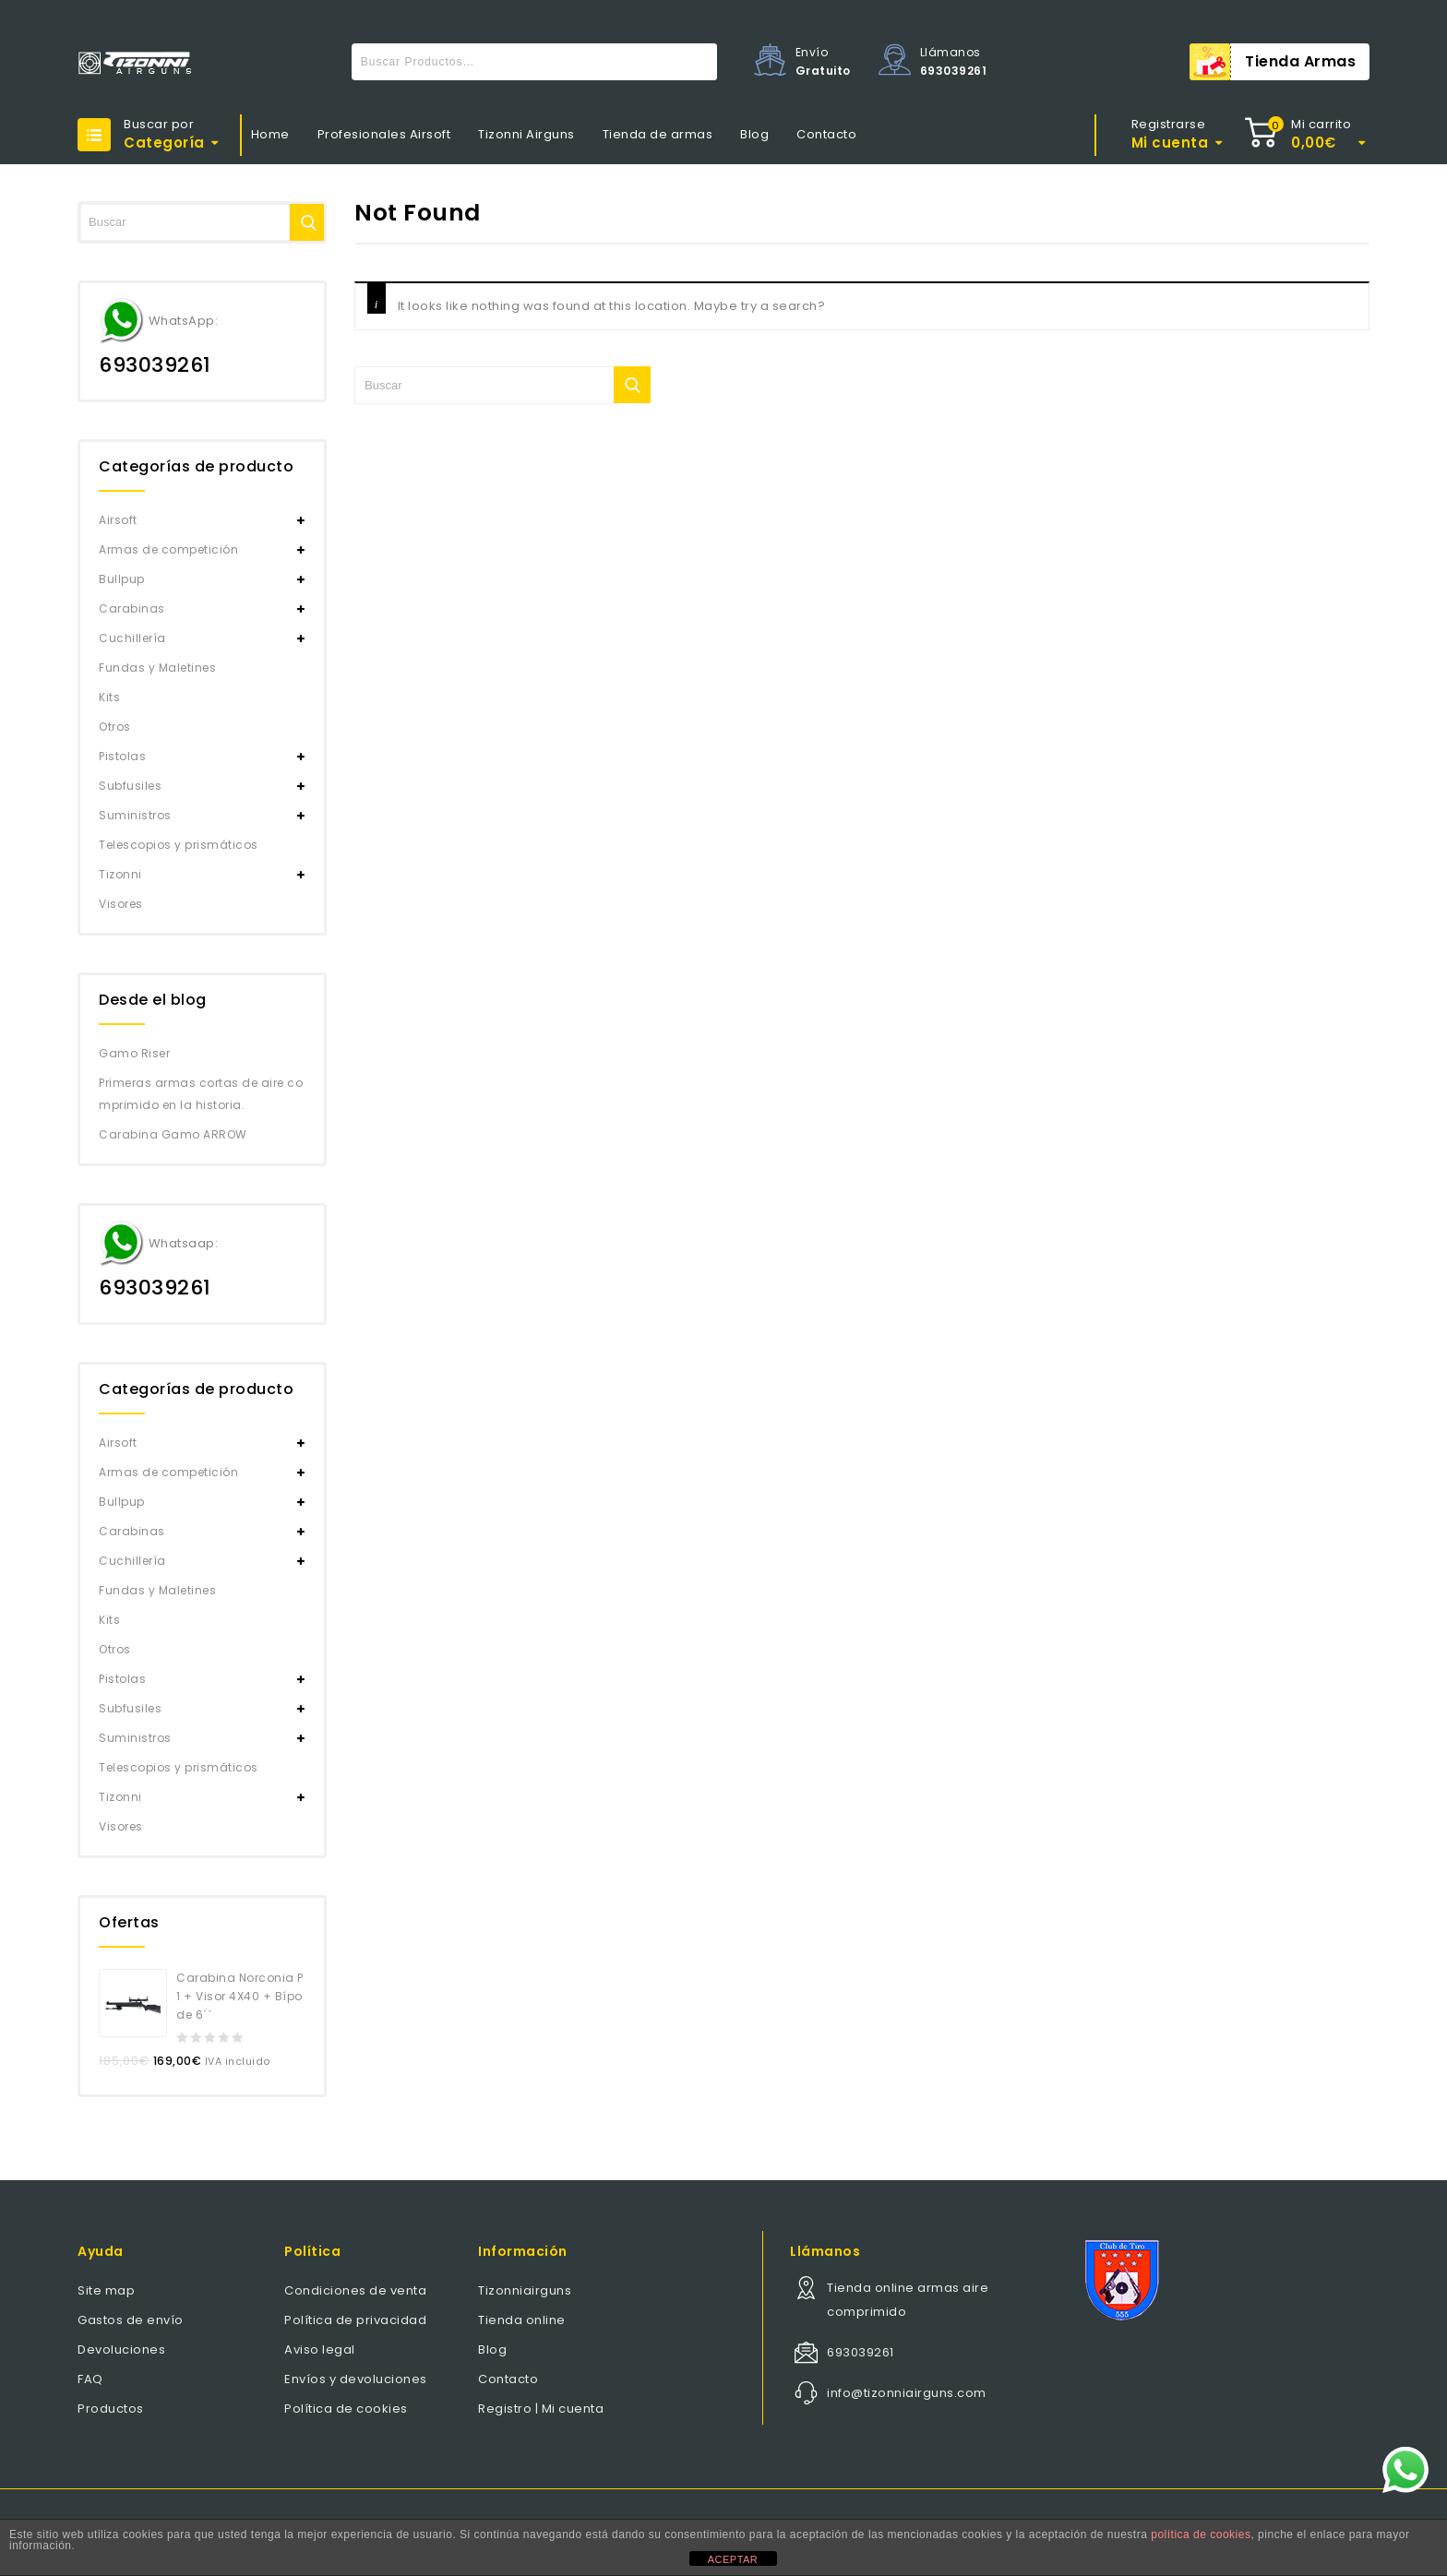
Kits (109, 697)
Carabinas (132, 608)
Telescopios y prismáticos (178, 845)
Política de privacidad (355, 2320)
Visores (121, 904)
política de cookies (1200, 2534)
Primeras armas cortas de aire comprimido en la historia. (201, 1094)
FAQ (90, 2379)
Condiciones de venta (355, 2290)
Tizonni (120, 874)
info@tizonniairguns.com (907, 2393)
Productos (111, 2408)
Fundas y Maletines (157, 667)
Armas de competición (168, 549)
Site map (106, 2290)
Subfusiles (130, 785)
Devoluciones (121, 2349)
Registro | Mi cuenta (541, 2408)
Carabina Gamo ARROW (173, 1134)
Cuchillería (132, 638)
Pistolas (122, 756)
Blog (754, 134)
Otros (115, 726)
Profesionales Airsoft (384, 134)
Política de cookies (346, 2408)
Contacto (826, 134)
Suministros (135, 815)
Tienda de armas (658, 134)
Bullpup (122, 579)
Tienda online (522, 2320)
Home (270, 134)
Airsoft (118, 520)
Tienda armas (1300, 61)
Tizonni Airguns (526, 134)
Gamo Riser (134, 1053)
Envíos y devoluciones (355, 2379)
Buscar (698, 61)
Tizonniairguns (524, 2290)
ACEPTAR (733, 2559)
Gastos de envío (131, 2320)
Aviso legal (319, 2349)
